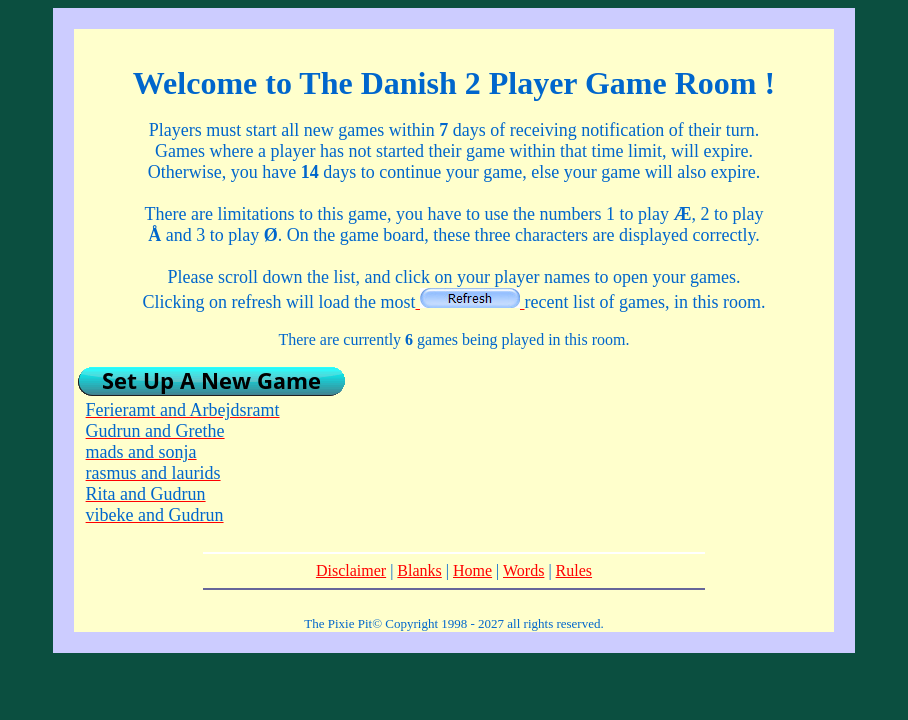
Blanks (419, 570)
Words (523, 570)
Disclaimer (351, 570)
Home (472, 570)
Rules (574, 570)
